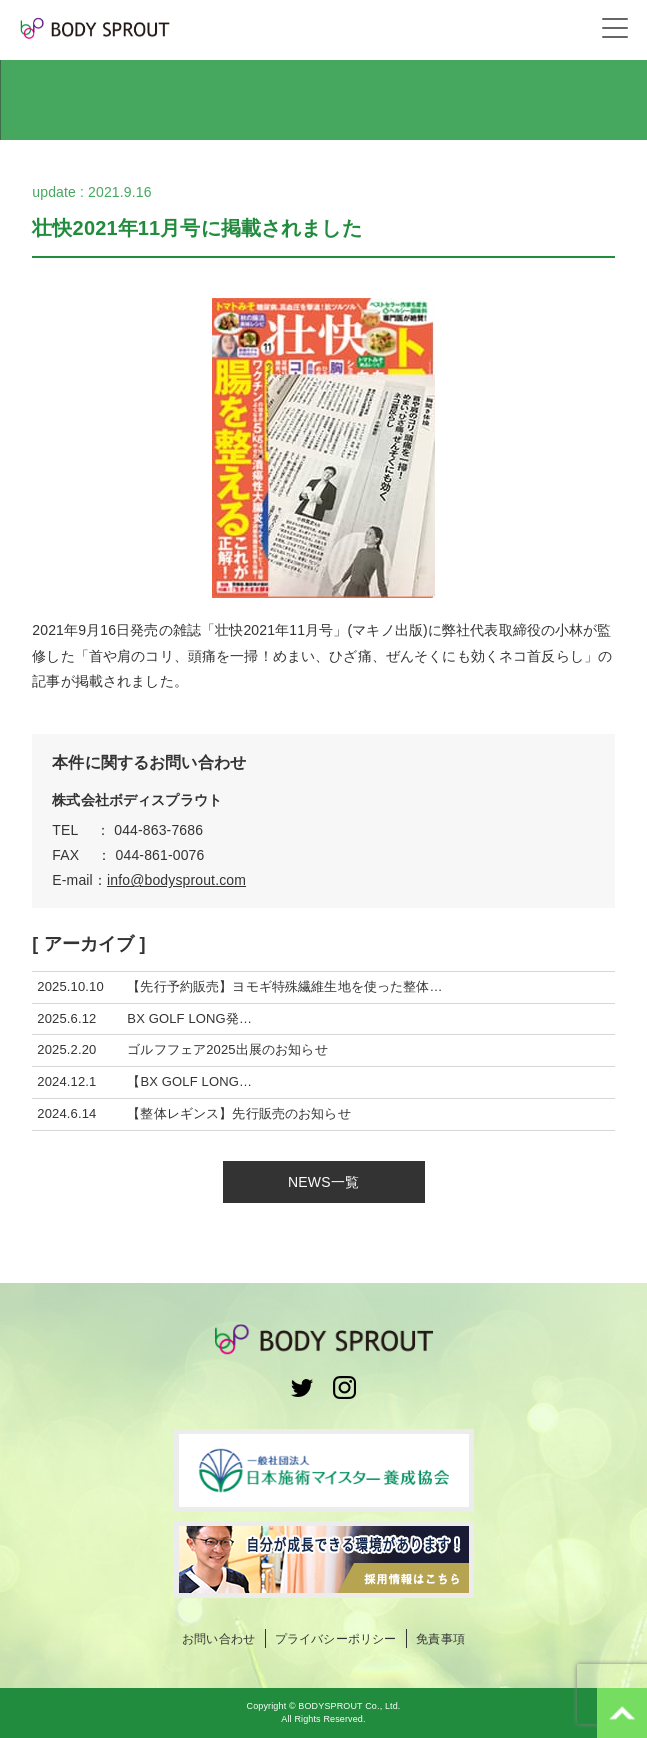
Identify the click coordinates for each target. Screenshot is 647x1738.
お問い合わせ (218, 1639)
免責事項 (440, 1639)
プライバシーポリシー (335, 1639)
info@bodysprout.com (176, 880)
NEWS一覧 (323, 1182)
